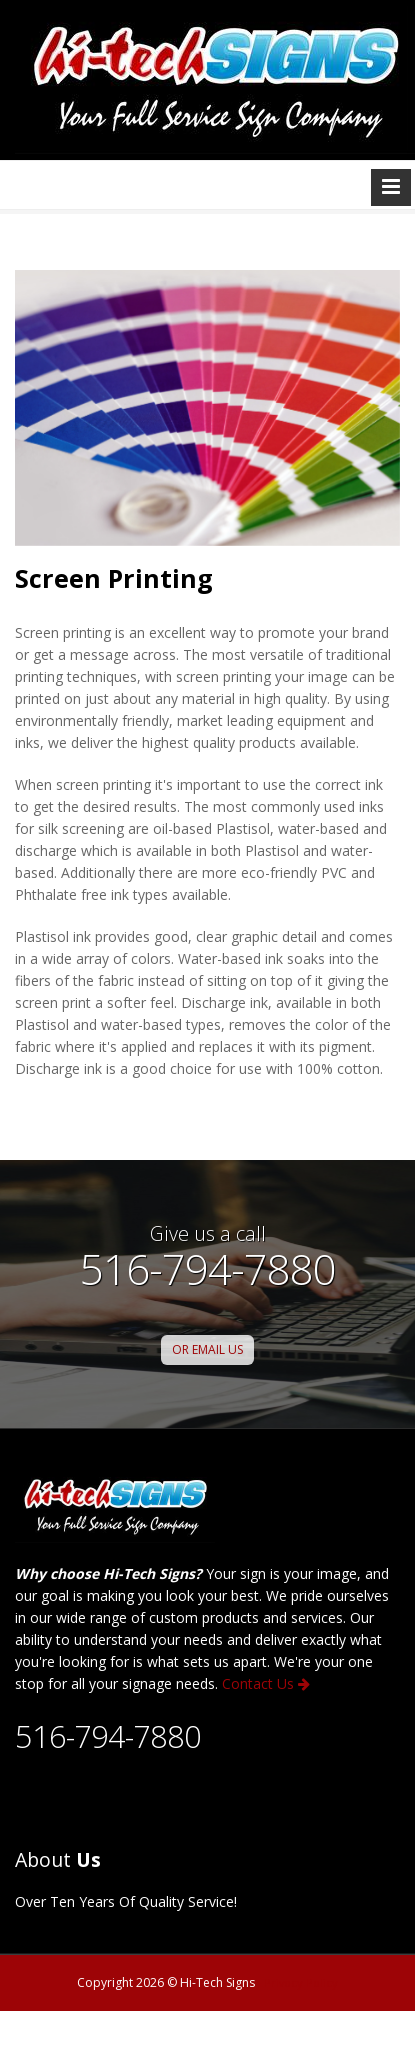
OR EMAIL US (207, 1349)
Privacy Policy (301, 1982)
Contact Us (266, 1683)
